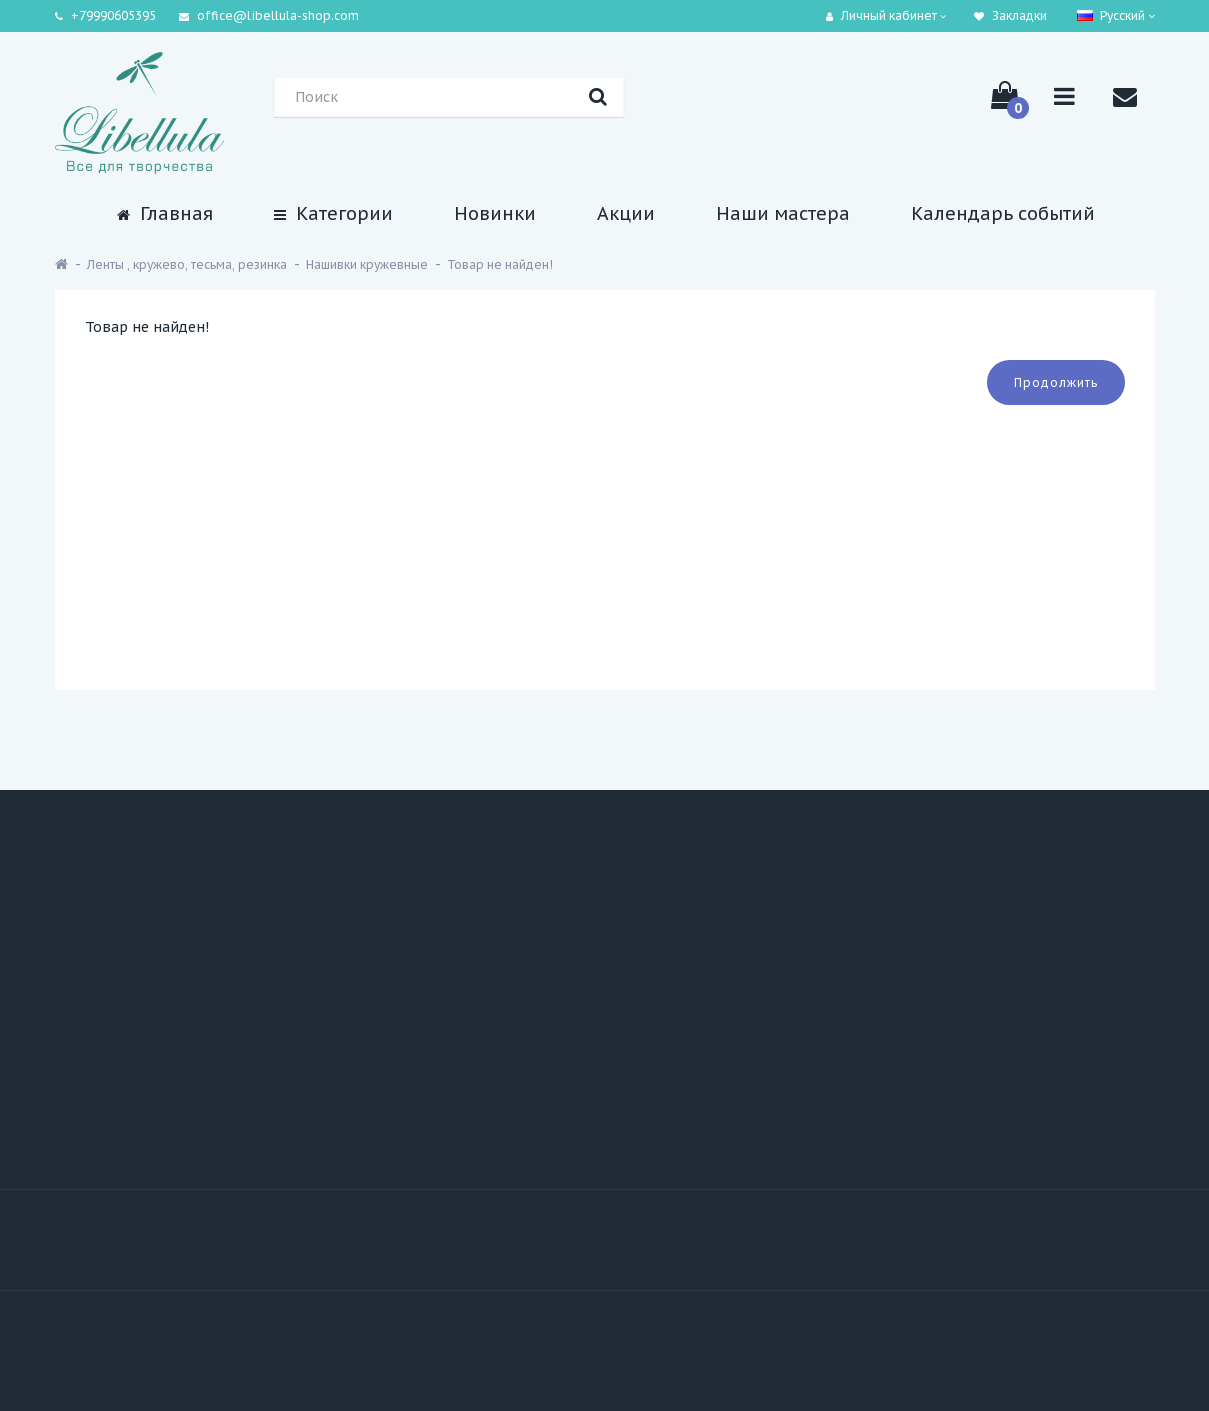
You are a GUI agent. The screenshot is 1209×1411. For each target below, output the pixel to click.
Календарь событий (1003, 213)
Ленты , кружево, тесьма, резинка (187, 264)
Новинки (495, 213)
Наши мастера (783, 213)
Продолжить (1056, 382)
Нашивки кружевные (367, 264)
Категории (333, 213)
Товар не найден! (500, 264)
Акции (626, 213)
